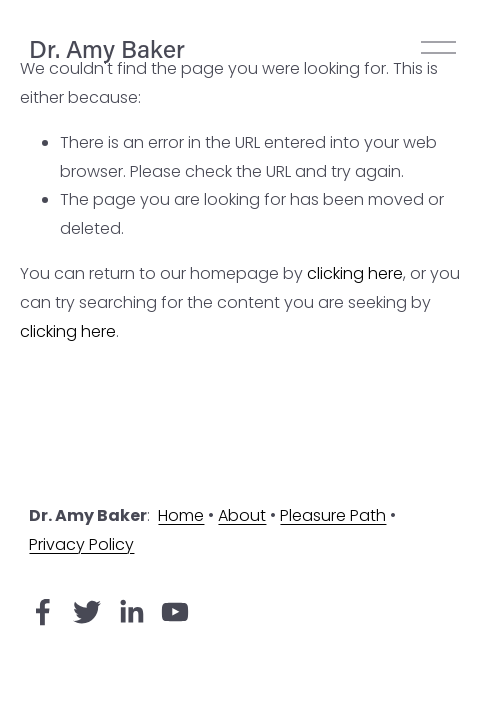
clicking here (355, 273)
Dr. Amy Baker (107, 48)
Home (181, 515)
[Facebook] (43, 612)
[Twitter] (87, 612)
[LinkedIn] (131, 612)
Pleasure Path (333, 515)
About (242, 515)
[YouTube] (175, 612)
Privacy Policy (81, 544)
